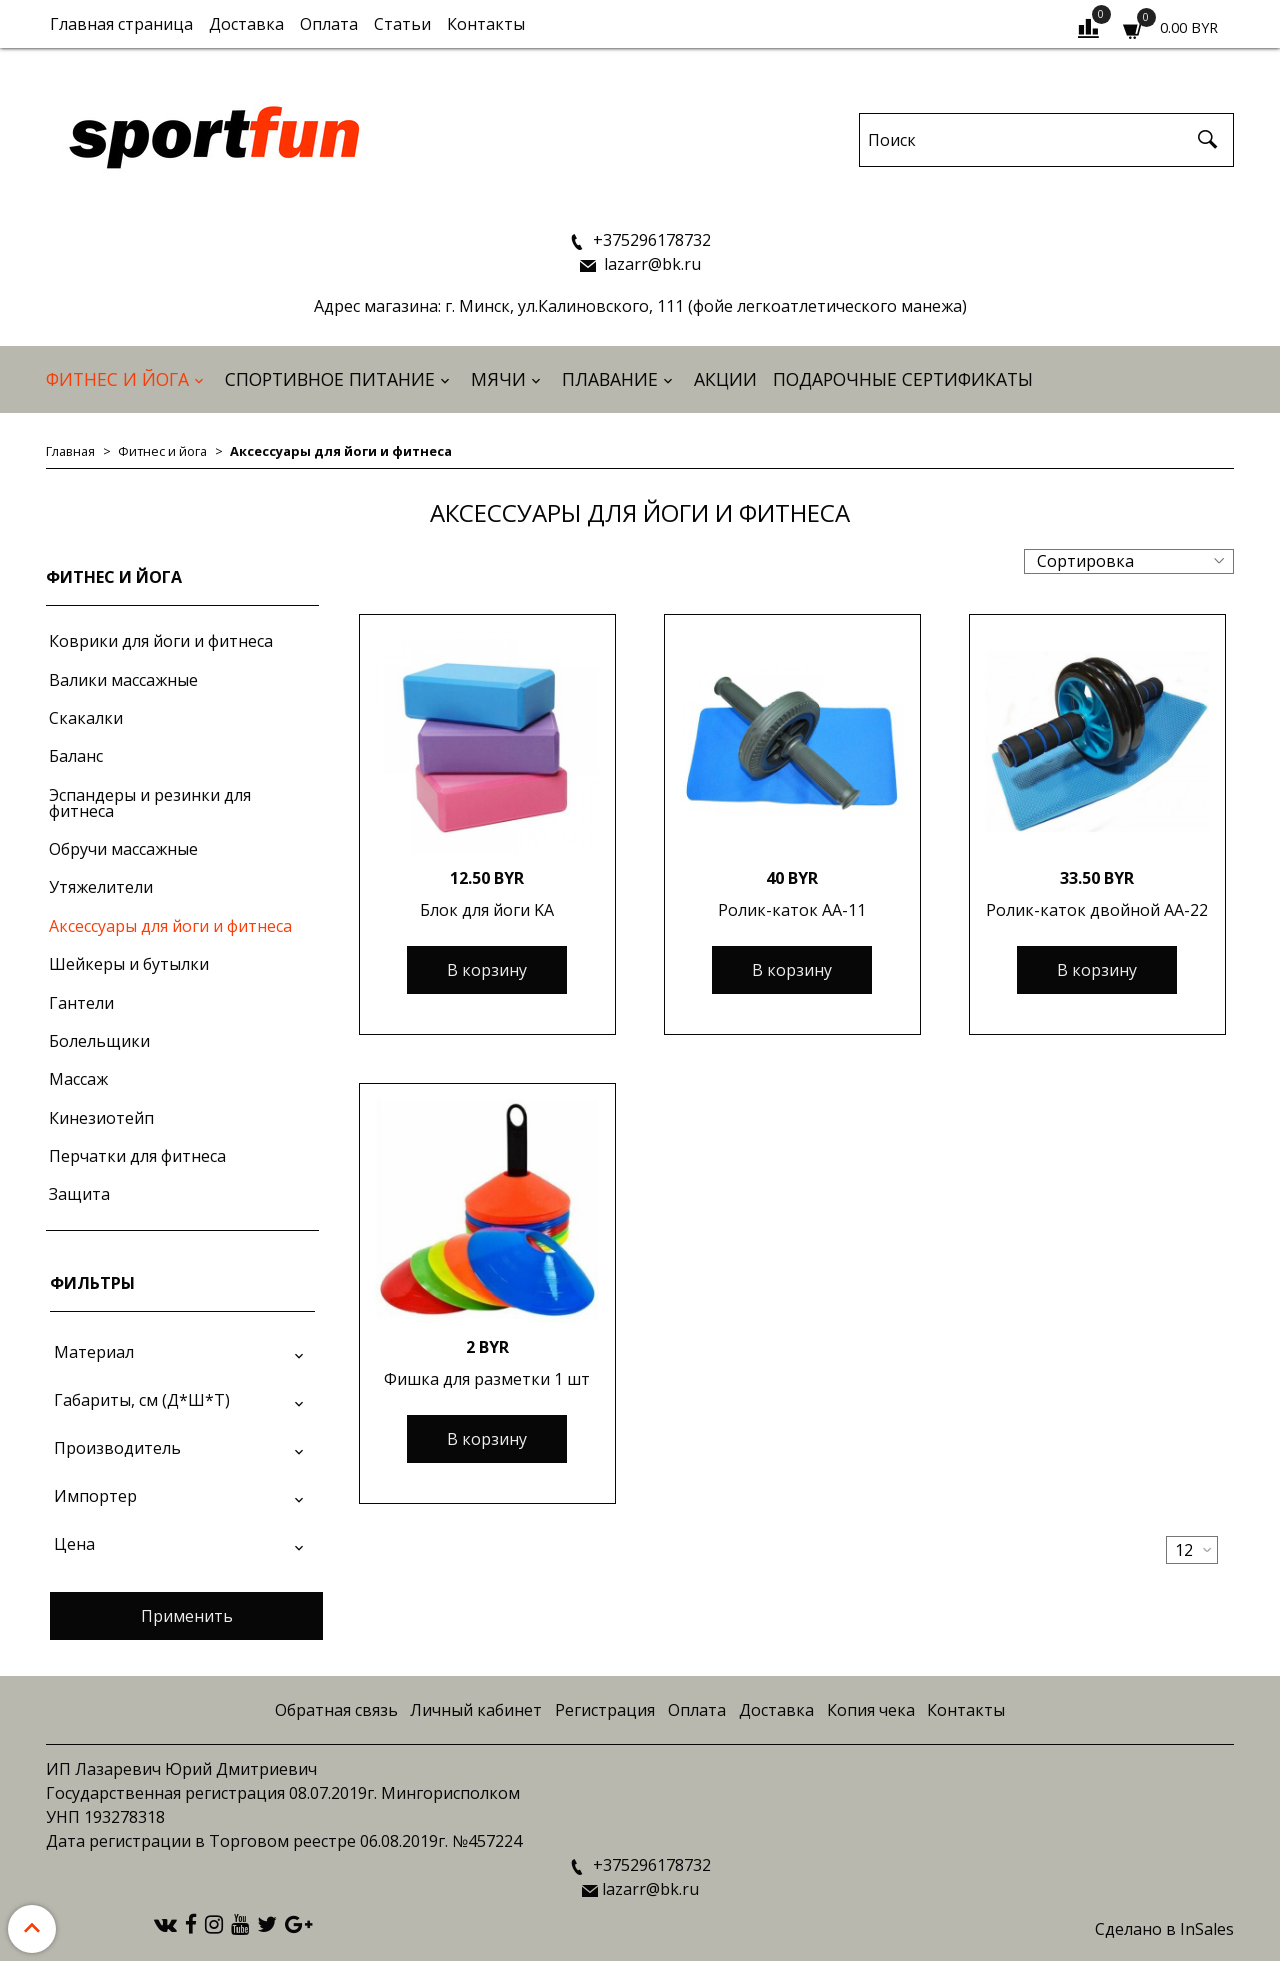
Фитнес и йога (117, 379)
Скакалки (86, 718)
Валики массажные (123, 680)
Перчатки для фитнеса (137, 1156)
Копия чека (871, 1710)
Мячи (498, 379)
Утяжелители (101, 887)
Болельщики (99, 1041)
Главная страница (121, 24)
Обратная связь (336, 1710)
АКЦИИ (725, 379)
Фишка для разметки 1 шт (487, 1379)
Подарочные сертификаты (903, 379)
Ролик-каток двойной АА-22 (1097, 910)
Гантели (81, 1003)
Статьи (402, 24)
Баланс (76, 756)
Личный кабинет (476, 1710)
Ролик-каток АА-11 (792, 910)
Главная (70, 451)
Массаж (78, 1079)
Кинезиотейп (101, 1118)
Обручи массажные (123, 849)
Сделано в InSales (1164, 1929)
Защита (79, 1194)
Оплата (329, 24)
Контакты (486, 24)
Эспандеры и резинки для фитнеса (150, 803)
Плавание (610, 379)
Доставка (246, 24)
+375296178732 (650, 240)
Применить (187, 1616)
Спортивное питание (330, 379)
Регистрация (605, 1710)
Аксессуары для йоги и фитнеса (170, 926)
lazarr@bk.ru (650, 264)
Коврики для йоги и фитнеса (161, 641)
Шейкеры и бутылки (129, 964)
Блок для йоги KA (487, 910)
